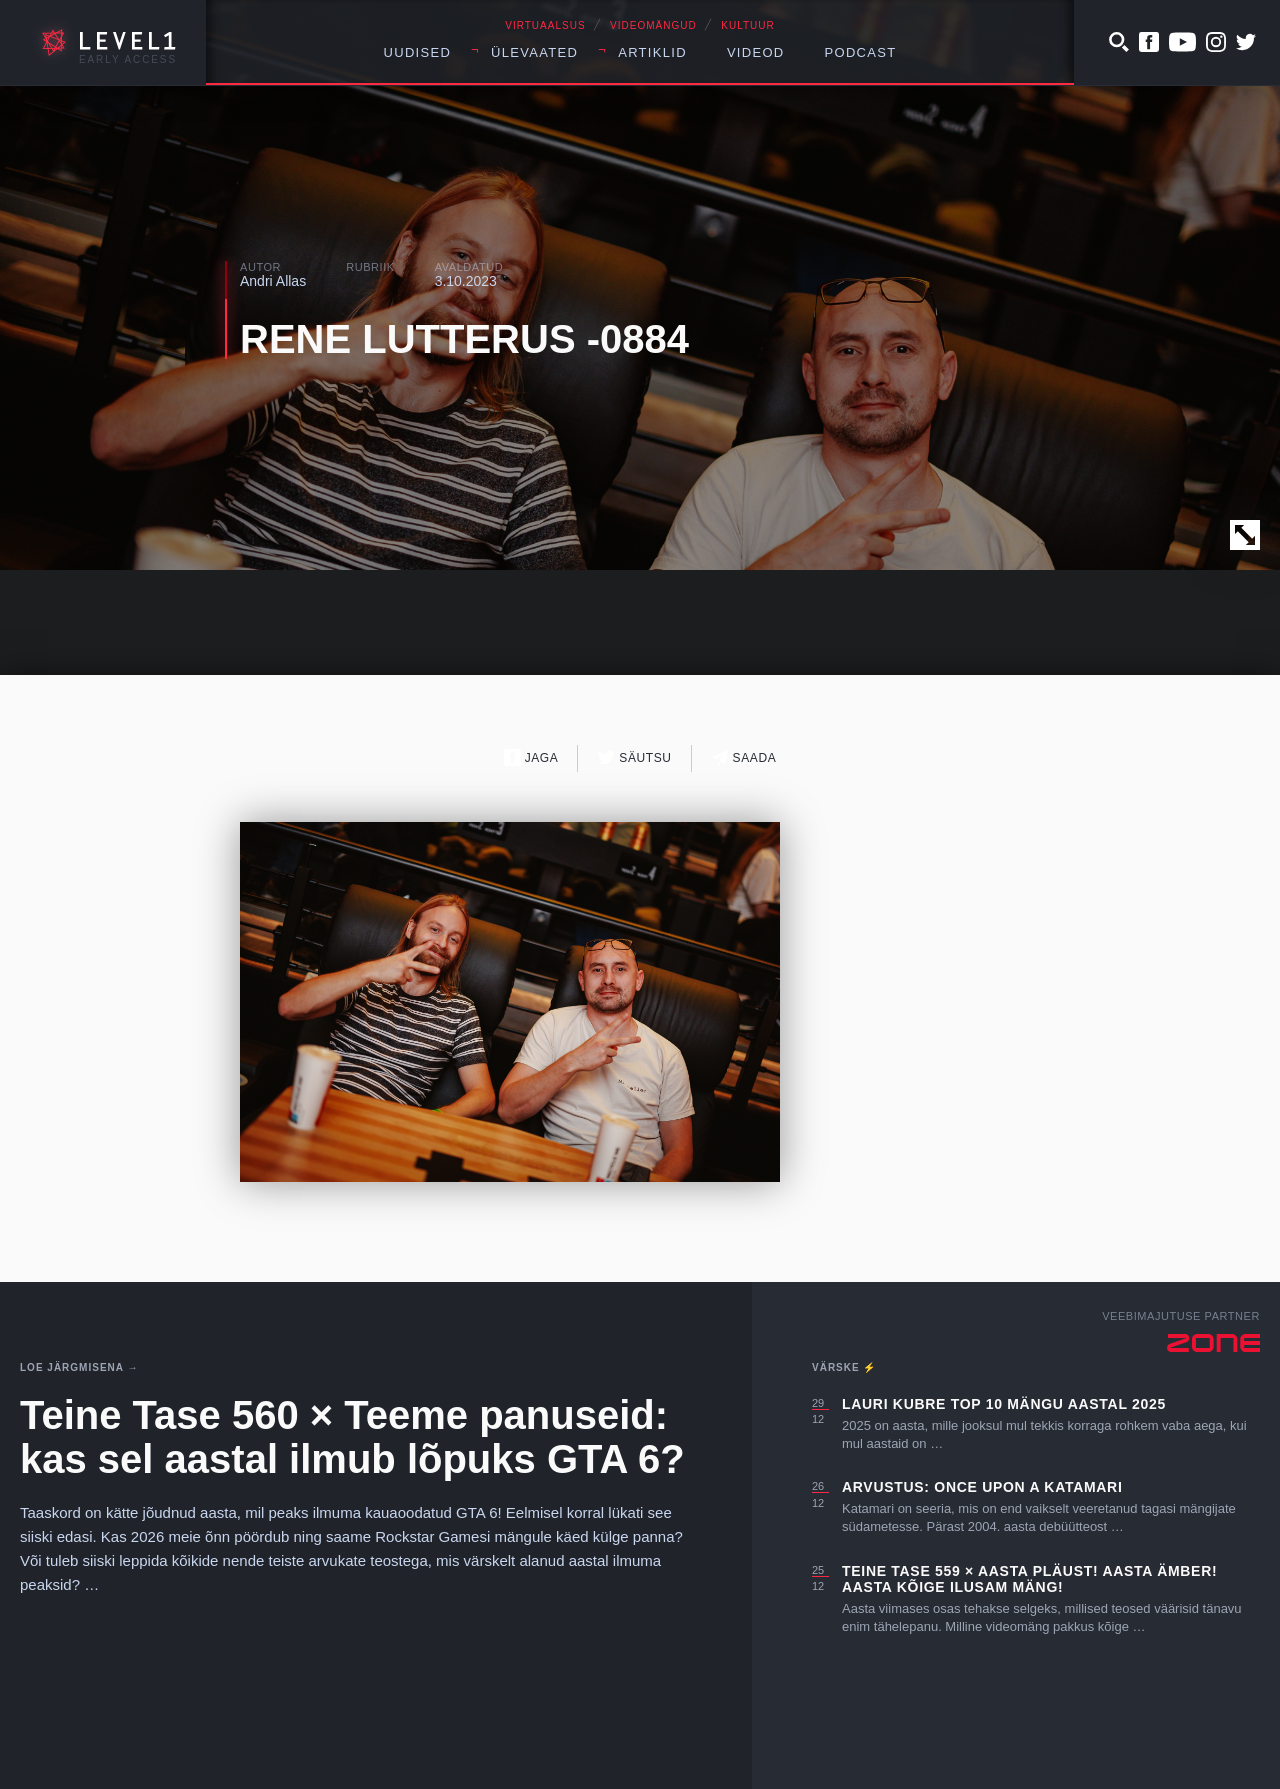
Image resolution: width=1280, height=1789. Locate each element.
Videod (756, 52)
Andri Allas (273, 281)
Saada (744, 757)
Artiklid (652, 52)
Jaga (531, 757)
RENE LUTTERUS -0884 (464, 339)
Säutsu (634, 757)
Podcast (861, 52)
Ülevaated (534, 52)
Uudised (418, 52)
